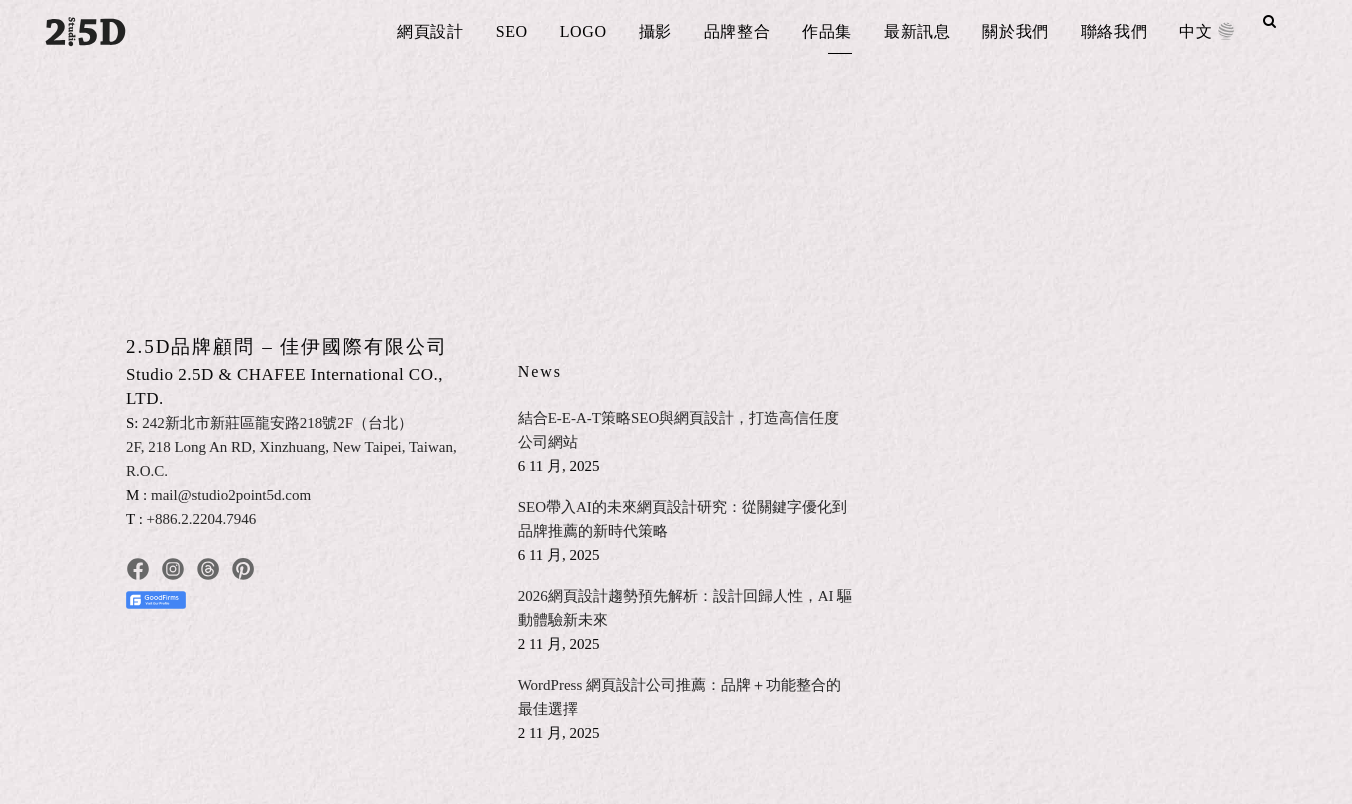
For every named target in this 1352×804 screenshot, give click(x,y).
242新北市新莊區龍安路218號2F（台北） (277, 423)
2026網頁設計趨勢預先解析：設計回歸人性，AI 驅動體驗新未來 (685, 608)
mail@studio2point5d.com (231, 495)
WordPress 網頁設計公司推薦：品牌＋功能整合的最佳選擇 (679, 697)
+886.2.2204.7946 (202, 519)
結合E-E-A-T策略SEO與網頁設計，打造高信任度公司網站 (679, 430)
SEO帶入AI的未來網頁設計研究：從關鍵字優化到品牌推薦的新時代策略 (682, 519)
